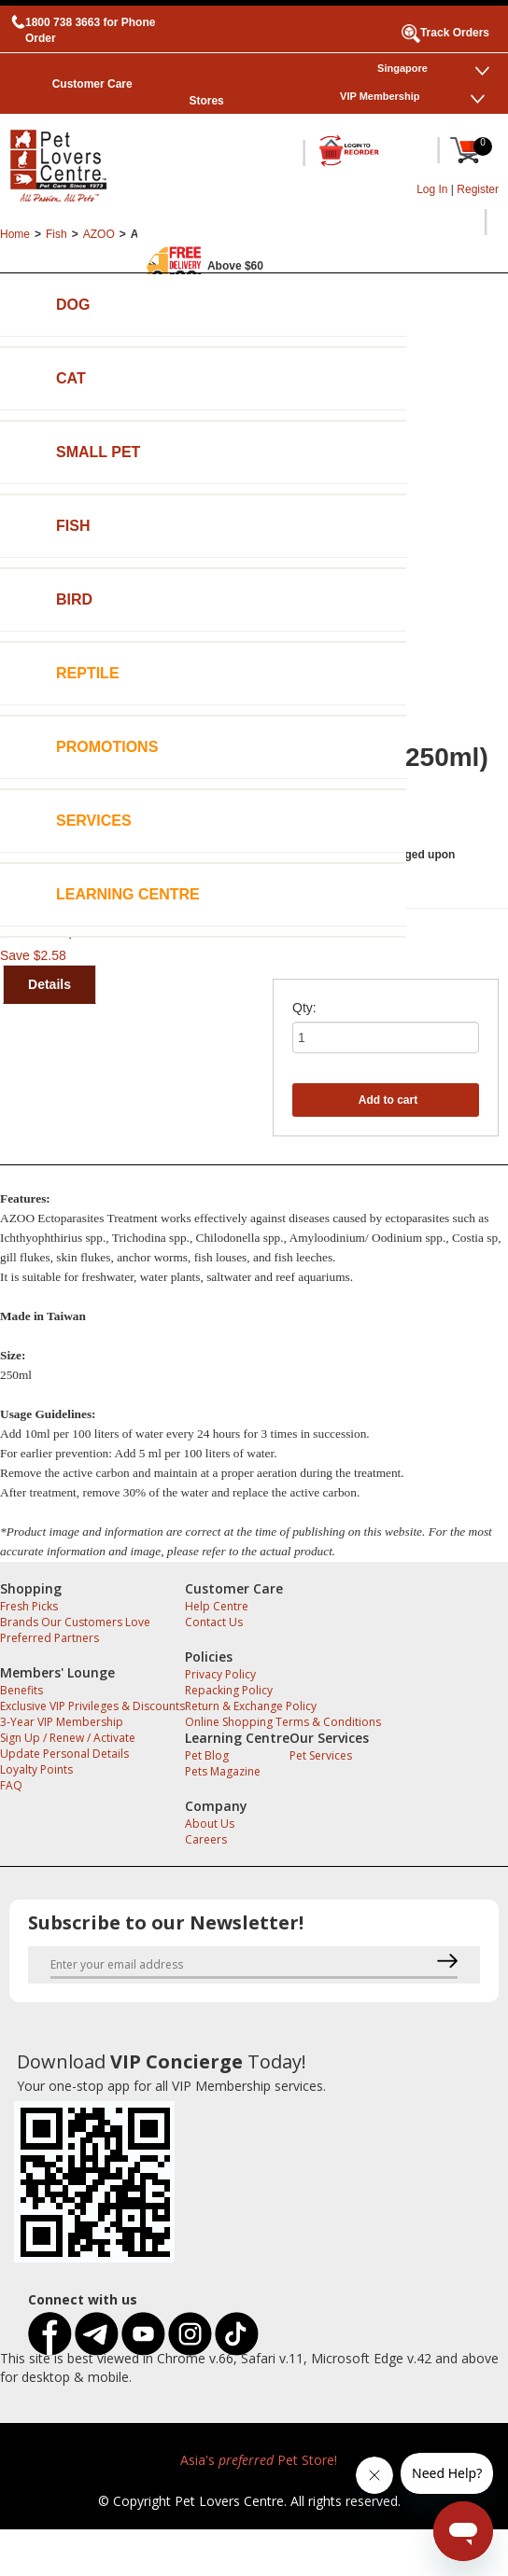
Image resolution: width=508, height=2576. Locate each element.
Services (94, 820)
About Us (209, 1823)
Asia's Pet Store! (258, 2460)
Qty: (304, 1007)
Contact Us (214, 1622)
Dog (73, 305)
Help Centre (216, 1606)
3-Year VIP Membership (61, 1722)
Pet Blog (207, 1755)
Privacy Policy (220, 1674)
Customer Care (92, 84)
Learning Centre (128, 894)
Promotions (107, 747)
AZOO (99, 234)
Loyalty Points (36, 1769)
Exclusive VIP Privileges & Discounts (92, 1706)
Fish (73, 526)
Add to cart (388, 1100)
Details (49, 984)
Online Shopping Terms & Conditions (283, 1722)
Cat (71, 378)
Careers (206, 1839)
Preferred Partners (49, 1638)
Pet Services (320, 1755)
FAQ (11, 1785)
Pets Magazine (223, 1771)
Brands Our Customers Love (75, 1622)
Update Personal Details (64, 1753)
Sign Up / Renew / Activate (67, 1738)
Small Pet (98, 452)
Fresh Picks (29, 1606)
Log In (431, 189)
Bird (74, 599)
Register (478, 189)
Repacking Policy (229, 1690)
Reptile (88, 673)
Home (15, 234)
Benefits (21, 1690)
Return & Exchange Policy (251, 1706)
